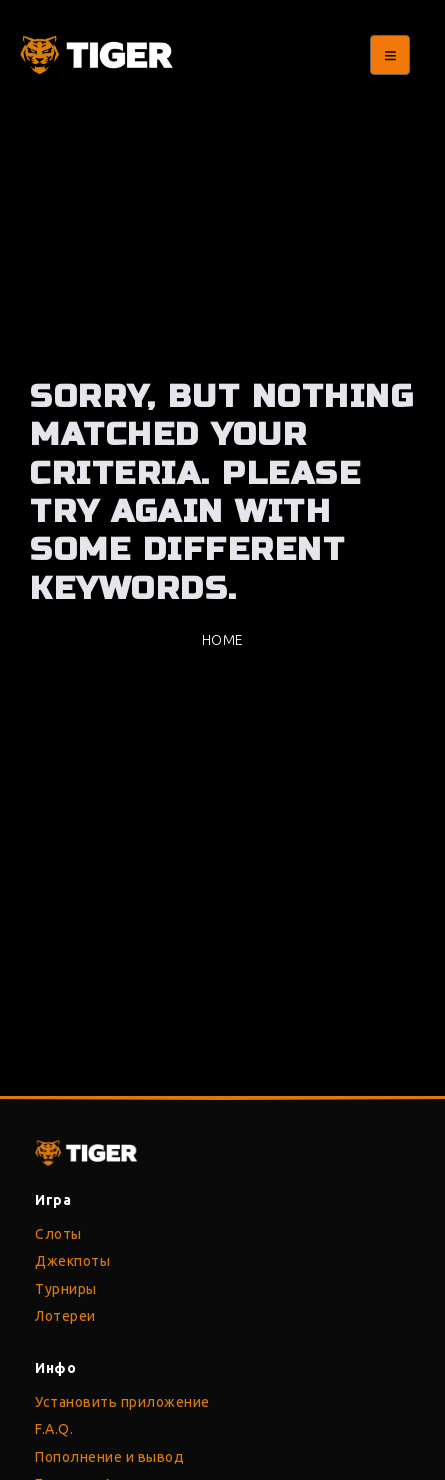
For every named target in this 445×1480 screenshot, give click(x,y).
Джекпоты (72, 1261)
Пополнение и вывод (109, 1457)
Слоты (58, 1234)
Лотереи (65, 1316)
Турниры (66, 1289)
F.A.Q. (54, 1429)
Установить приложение (122, 1402)
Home (223, 640)
